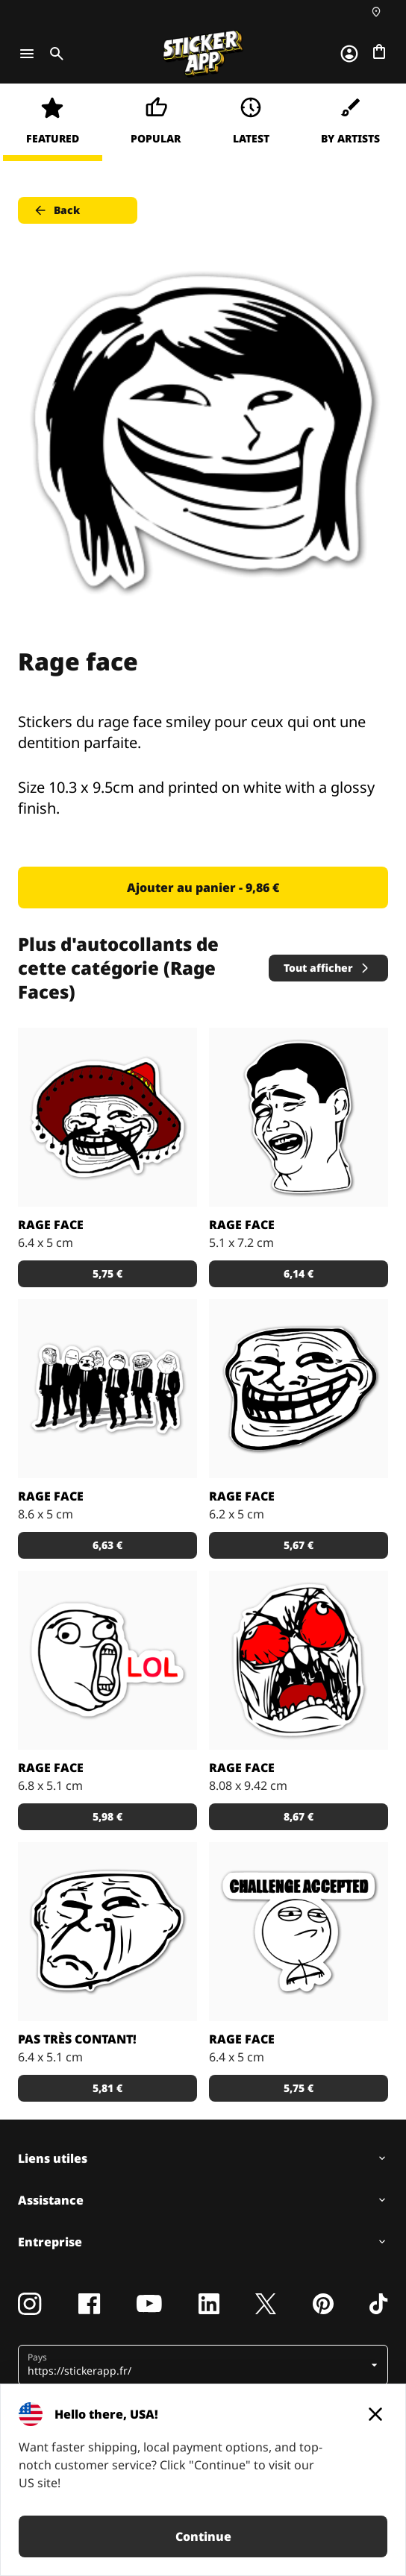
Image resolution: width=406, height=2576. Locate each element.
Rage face (51, 1224)
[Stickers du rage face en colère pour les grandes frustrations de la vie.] (298, 1660)
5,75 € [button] (107, 1273)
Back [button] (56, 210)
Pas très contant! (77, 2039)
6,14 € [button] (298, 1273)
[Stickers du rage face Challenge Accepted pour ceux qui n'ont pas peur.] (298, 1931)
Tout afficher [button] (327, 968)
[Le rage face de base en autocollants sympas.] (298, 1388)
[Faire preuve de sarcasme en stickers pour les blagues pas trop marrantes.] (107, 1660)
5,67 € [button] (298, 1545)
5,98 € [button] (107, 1816)
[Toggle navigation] (27, 54)
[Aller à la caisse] (379, 51)
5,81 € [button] (107, 2088)
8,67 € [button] (298, 1816)
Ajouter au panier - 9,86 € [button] (203, 887)
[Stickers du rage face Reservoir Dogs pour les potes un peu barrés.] (107, 1388)
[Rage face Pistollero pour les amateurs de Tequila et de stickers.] (107, 1117)
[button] (197, 2365)
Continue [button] (203, 2536)
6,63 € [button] (107, 1545)
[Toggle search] (54, 54)
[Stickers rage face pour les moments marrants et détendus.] (298, 1117)
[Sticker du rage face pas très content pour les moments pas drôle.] (107, 1931)
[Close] (375, 2414)
